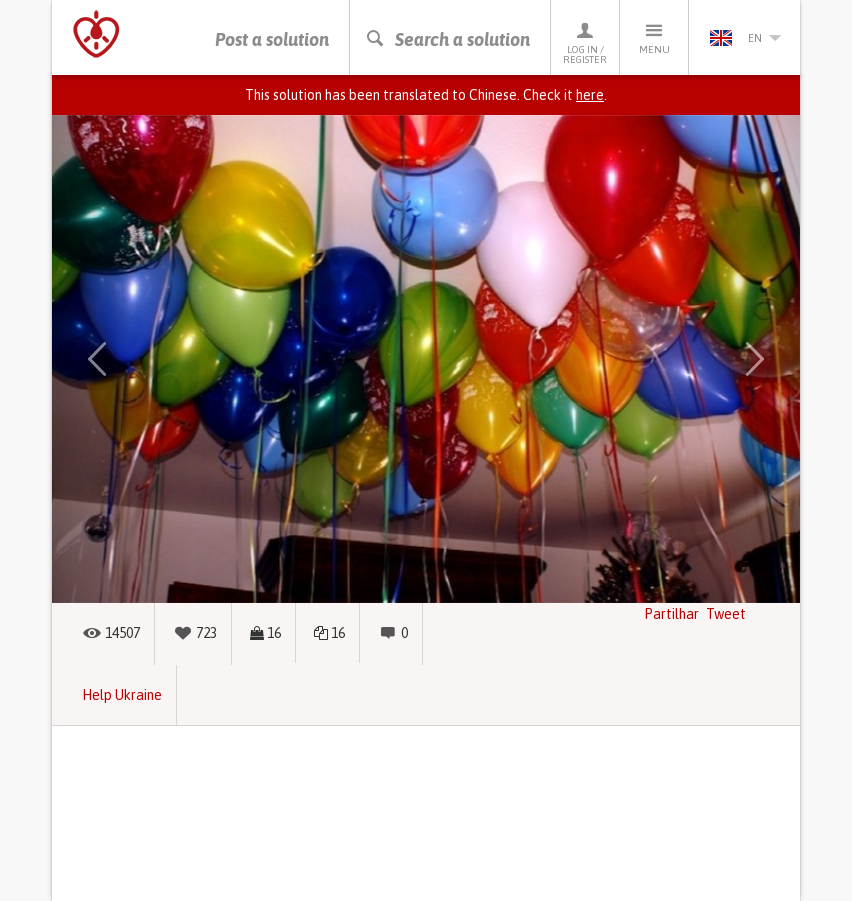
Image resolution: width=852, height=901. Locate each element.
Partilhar (671, 614)
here (590, 95)
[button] (97, 359)
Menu (654, 37)
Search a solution (447, 39)
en (745, 38)
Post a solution (272, 39)
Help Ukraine (122, 695)
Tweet (726, 614)
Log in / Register (585, 42)
